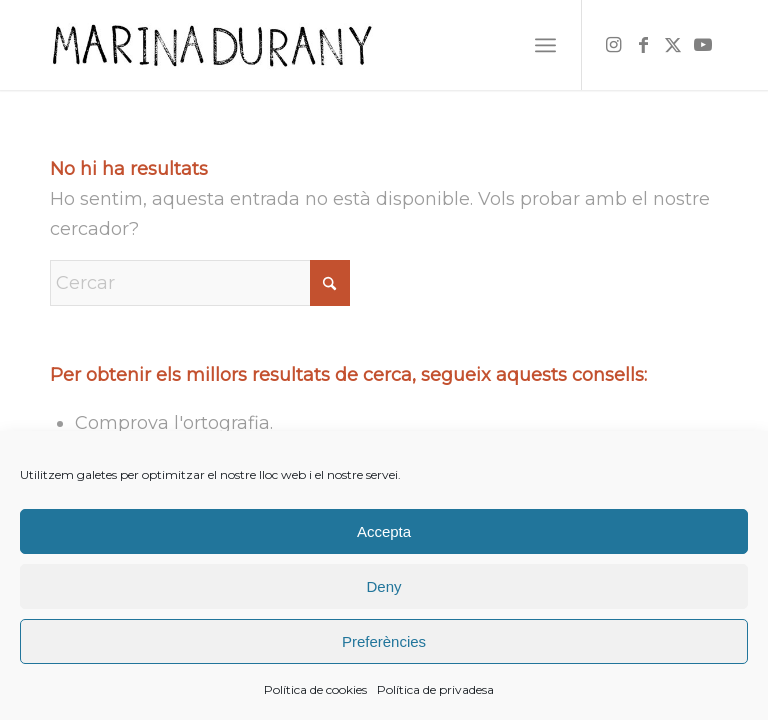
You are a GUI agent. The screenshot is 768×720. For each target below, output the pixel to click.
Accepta (384, 531)
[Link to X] (673, 45)
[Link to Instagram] (613, 45)
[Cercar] (200, 283)
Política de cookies (315, 689)
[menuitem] (545, 45)
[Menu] (545, 45)
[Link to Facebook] (643, 45)
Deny (383, 586)
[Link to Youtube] (703, 45)
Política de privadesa (435, 689)
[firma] (211, 45)
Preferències (384, 641)
